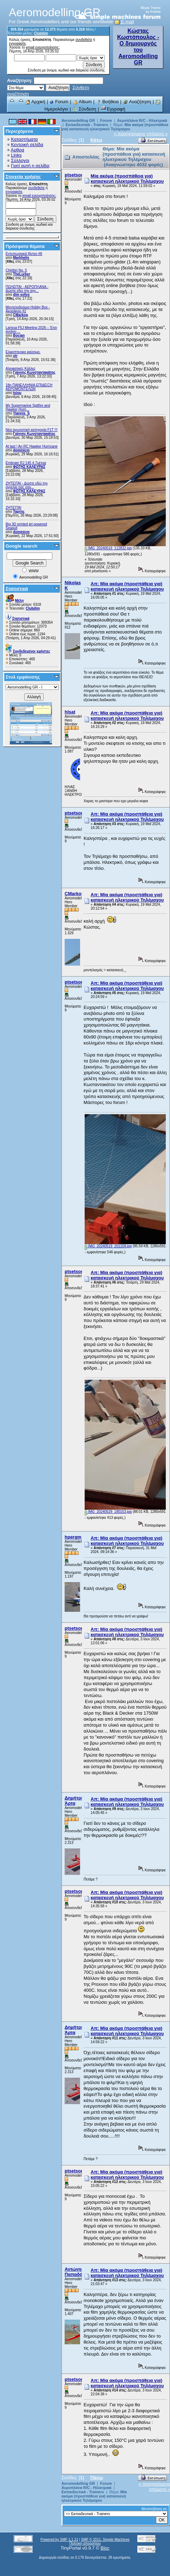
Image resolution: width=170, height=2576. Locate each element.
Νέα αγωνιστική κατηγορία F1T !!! (32, 430)
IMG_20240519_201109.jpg (108, 1246)
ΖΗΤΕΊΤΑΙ (13, 508)
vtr (15, 356)
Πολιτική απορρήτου (84, 2543)
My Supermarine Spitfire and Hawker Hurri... (28, 407)
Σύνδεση (84, 109)
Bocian (19, 335)
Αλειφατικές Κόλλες (20, 368)
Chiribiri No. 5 (16, 270)
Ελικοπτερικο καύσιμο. (23, 352)
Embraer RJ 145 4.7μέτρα (26, 463)
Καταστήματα (24, 139)
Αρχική (35, 101)
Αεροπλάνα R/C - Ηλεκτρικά (142, 120)
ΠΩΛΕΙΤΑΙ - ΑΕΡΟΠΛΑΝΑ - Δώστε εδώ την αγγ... (27, 289)
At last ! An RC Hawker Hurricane (32, 446)
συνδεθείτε (84, 40)
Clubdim (41, 33)
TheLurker (21, 274)
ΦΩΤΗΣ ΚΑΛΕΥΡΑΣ (29, 467)
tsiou (17, 393)
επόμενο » (157, 133)
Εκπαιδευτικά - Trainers (87, 125)
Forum (59, 101)
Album (82, 101)
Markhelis (21, 258)
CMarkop (20, 315)
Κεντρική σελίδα (27, 144)
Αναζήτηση (137, 101)
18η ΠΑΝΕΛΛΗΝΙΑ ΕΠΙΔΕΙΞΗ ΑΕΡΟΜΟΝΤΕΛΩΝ (29, 387)
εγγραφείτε (17, 43)
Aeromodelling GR (78, 120)
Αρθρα (17, 149)
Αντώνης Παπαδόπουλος (82, 2271)
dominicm (21, 450)
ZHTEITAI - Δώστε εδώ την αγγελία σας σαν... (27, 485)
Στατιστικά (17, 588)
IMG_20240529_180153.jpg (108, 1512)
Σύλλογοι (20, 160)
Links (16, 155)
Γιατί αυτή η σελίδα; (30, 165)
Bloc (104, 2548)
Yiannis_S (21, 413)
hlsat (70, 712)
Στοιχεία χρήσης (23, 176)
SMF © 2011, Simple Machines (105, 2539)
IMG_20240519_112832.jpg (108, 548)
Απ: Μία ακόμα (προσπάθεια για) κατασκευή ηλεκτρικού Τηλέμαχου (127, 586)
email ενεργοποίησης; (43, 47)
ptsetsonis (76, 174)
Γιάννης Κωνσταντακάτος (34, 372)
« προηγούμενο (129, 133)
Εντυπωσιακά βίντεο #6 (24, 254)
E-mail (124, 21)
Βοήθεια (107, 101)
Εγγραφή (113, 109)
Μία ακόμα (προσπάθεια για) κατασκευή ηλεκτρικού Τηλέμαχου (114, 127)
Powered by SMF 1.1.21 (59, 2539)
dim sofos (21, 295)
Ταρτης (19, 511)
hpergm (73, 1537)
